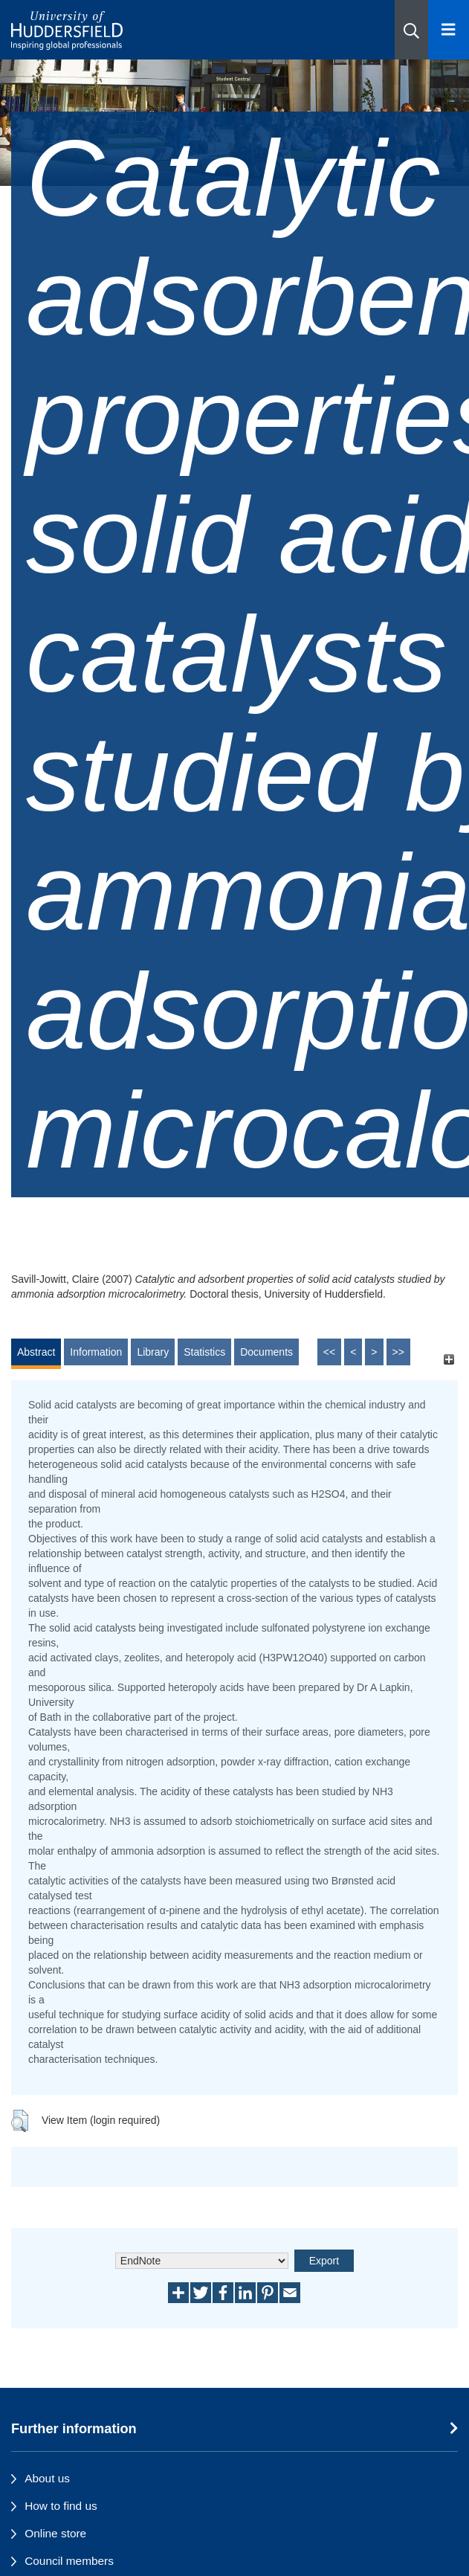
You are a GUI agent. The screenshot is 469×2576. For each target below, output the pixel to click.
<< (329, 1352)
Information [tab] (96, 1352)
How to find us (61, 2505)
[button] (411, 29)
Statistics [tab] (204, 1352)
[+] (448, 1359)
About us (47, 2478)
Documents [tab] (266, 1352)
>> (398, 1352)
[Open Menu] (448, 29)
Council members (69, 2560)
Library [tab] (153, 1352)
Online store (55, 2533)
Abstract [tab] (36, 1352)
